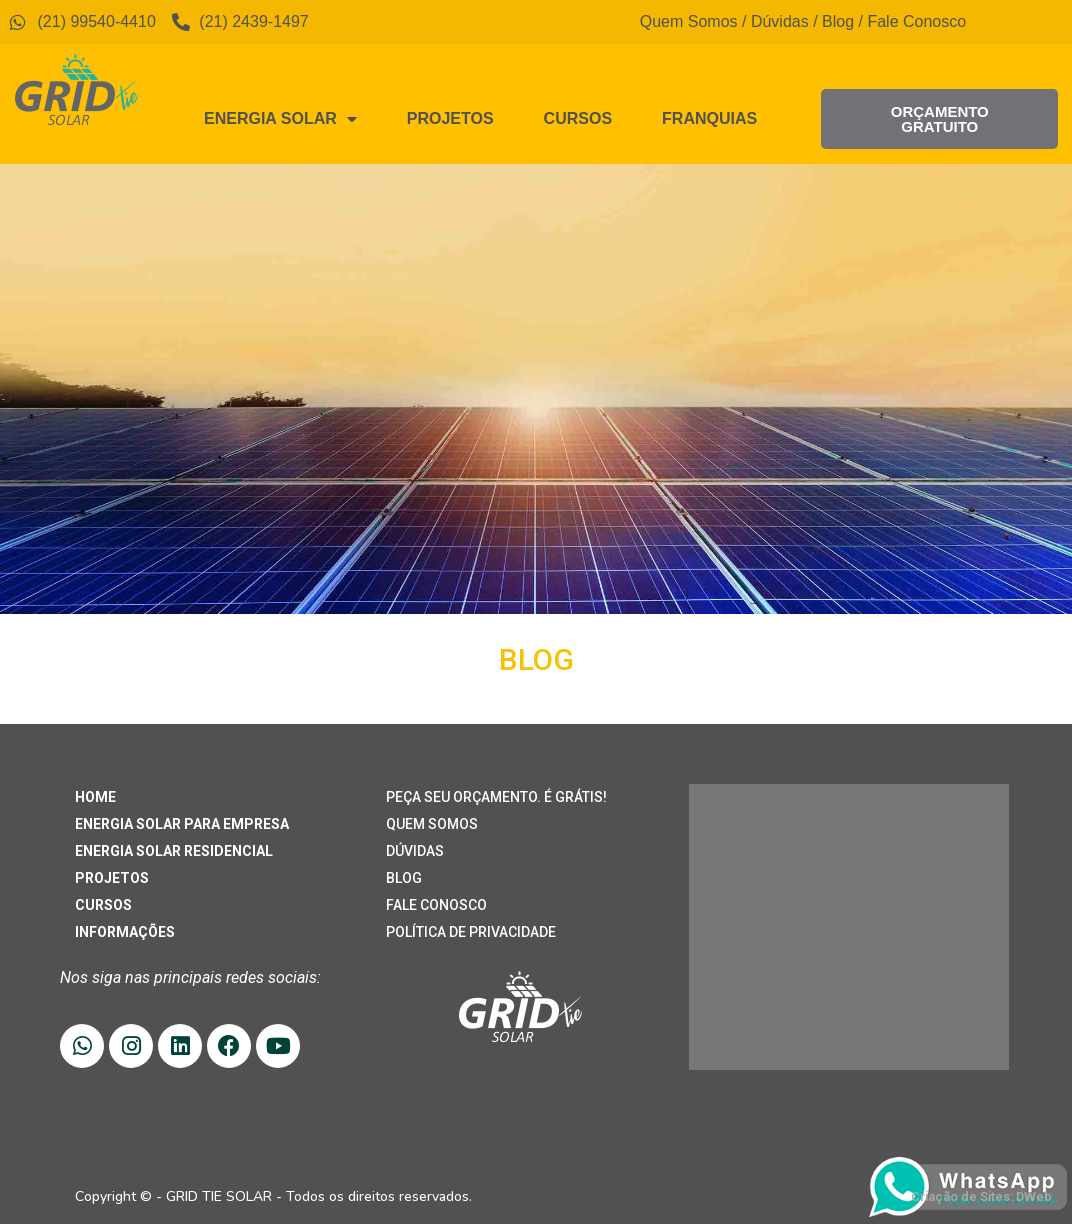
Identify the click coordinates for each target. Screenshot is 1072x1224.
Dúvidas (780, 21)
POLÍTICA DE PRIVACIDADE (471, 932)
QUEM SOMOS (432, 824)
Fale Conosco (916, 21)
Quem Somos (689, 21)
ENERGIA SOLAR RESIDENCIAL (174, 851)
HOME (95, 797)
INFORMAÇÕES (125, 932)
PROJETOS (112, 878)
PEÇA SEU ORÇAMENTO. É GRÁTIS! (496, 797)
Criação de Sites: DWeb (981, 1196)
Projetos (450, 118)
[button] (939, 119)
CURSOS (103, 905)
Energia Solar (280, 119)
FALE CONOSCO (436, 905)
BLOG (404, 878)
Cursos (578, 118)
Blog (838, 21)
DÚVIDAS (415, 851)
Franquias (709, 118)
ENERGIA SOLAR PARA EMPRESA (182, 824)
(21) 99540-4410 (800, 868)
